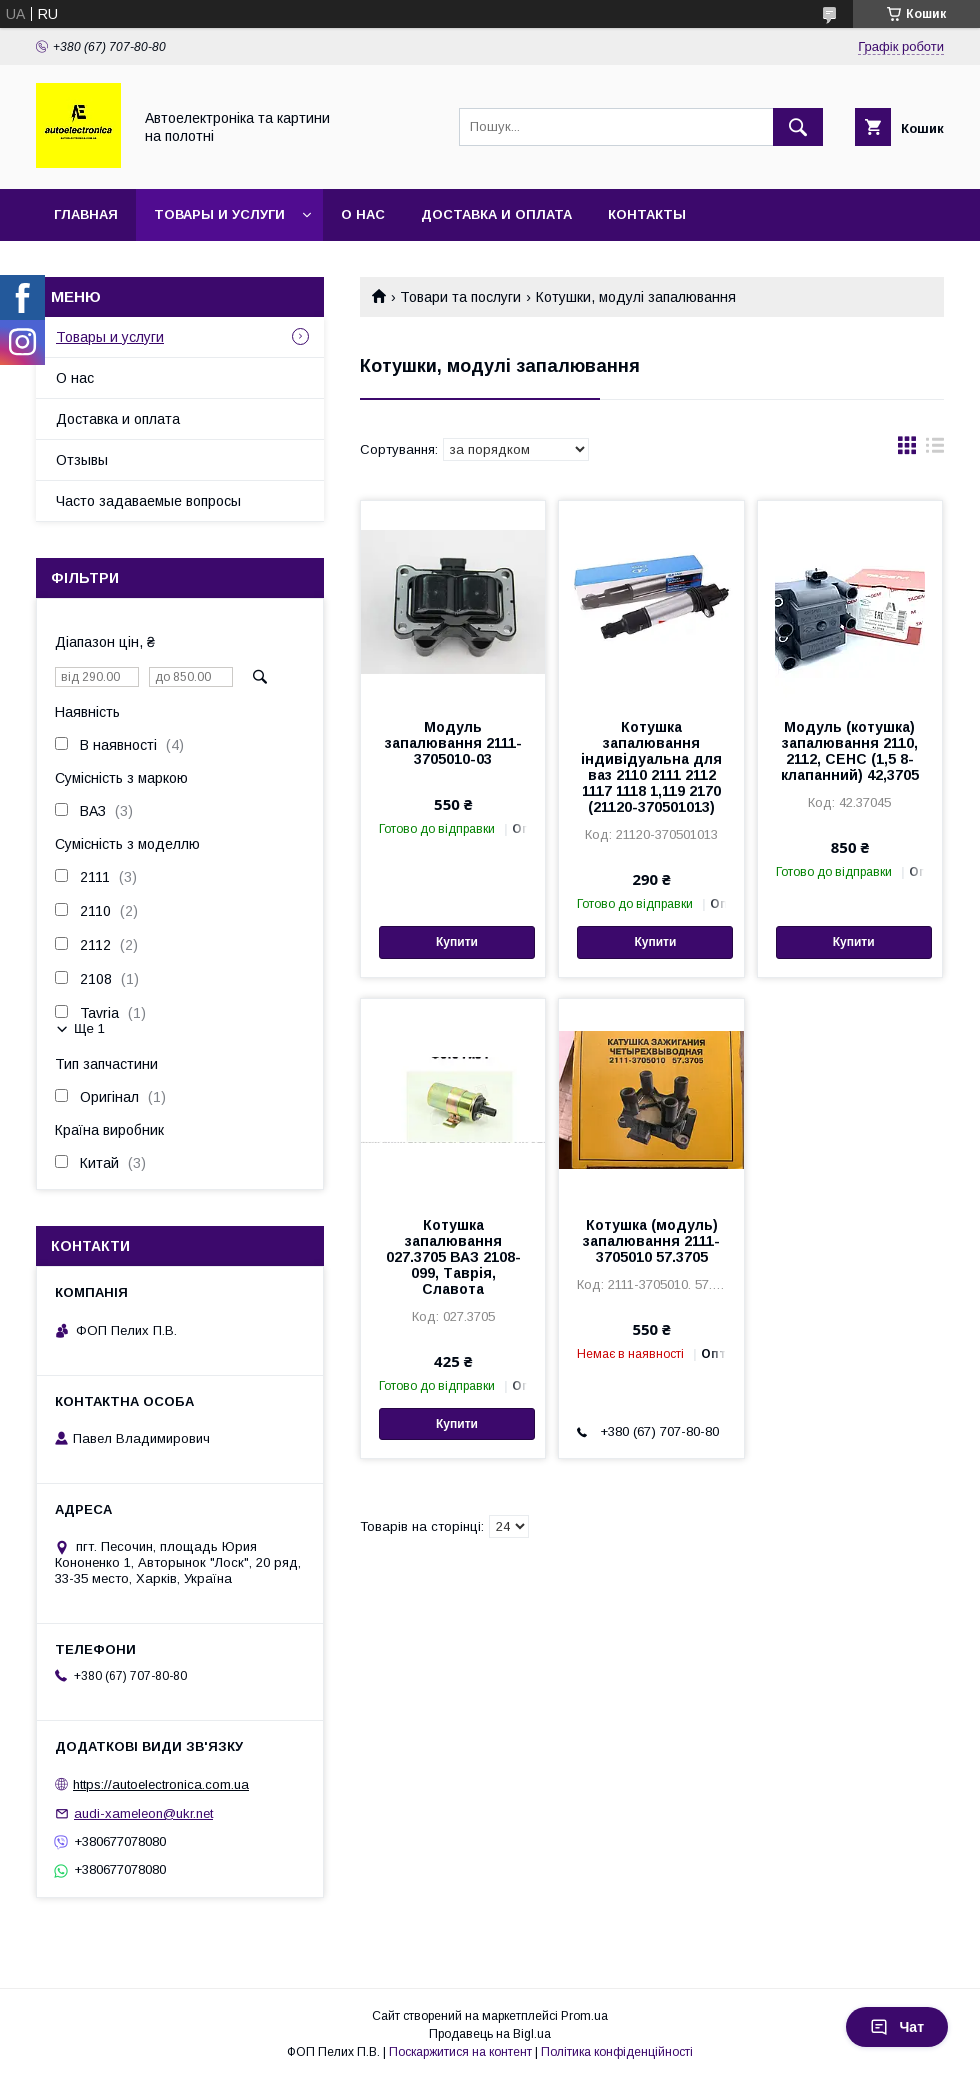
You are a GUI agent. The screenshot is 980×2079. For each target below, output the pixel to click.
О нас (363, 214)
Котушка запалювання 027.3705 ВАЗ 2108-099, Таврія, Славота (453, 1257)
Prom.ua (584, 2016)
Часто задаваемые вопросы (148, 501)
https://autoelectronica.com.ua (161, 1784)
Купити (457, 942)
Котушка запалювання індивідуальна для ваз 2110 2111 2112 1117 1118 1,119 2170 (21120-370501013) (651, 767)
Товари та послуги (460, 297)
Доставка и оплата (496, 214)
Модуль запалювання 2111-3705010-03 (453, 743)
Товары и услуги (219, 214)
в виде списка (935, 450)
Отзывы (82, 460)
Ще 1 (89, 1028)
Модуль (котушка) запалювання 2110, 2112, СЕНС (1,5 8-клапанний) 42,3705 (850, 751)
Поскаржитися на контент (460, 2052)
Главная (86, 214)
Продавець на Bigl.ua (490, 2034)
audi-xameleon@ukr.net (143, 1813)
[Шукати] (798, 127)
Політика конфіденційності (617, 2052)
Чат (897, 2027)
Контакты (647, 214)
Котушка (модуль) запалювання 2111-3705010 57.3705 (651, 1241)
